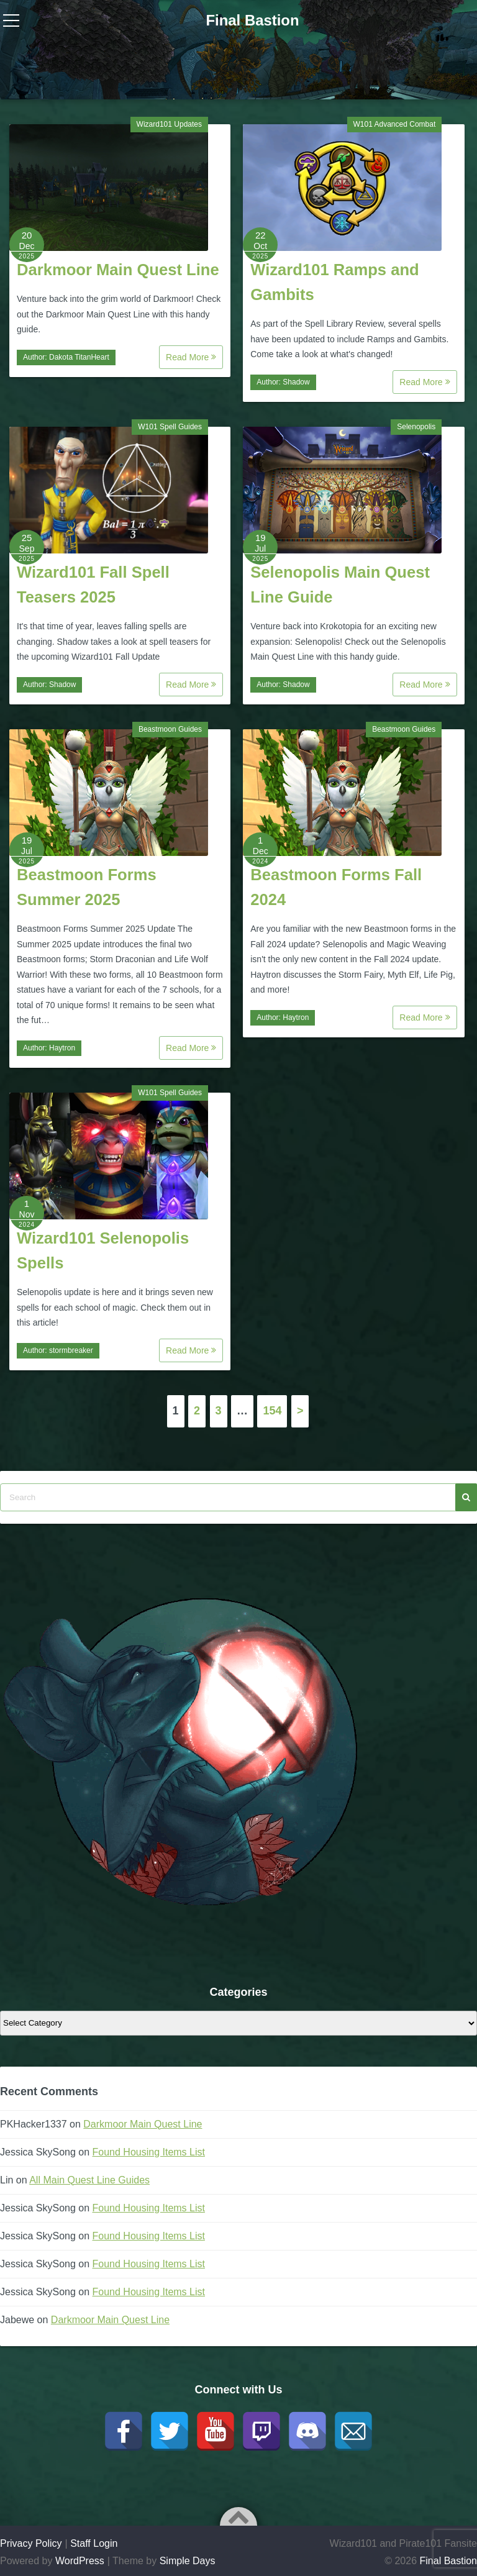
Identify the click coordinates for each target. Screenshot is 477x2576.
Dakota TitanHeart (79, 357)
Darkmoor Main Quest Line (118, 269)
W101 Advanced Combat (394, 124)
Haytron (62, 1048)
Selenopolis (416, 426)
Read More (191, 357)
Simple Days (188, 2561)
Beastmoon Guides (170, 729)
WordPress (79, 2561)
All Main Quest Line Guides (89, 2180)
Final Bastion (252, 20)
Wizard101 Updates (169, 124)
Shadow (296, 382)
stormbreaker (71, 1350)
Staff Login (93, 2543)
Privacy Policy (31, 2543)
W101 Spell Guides (170, 426)
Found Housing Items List (149, 2152)
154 (272, 1410)
